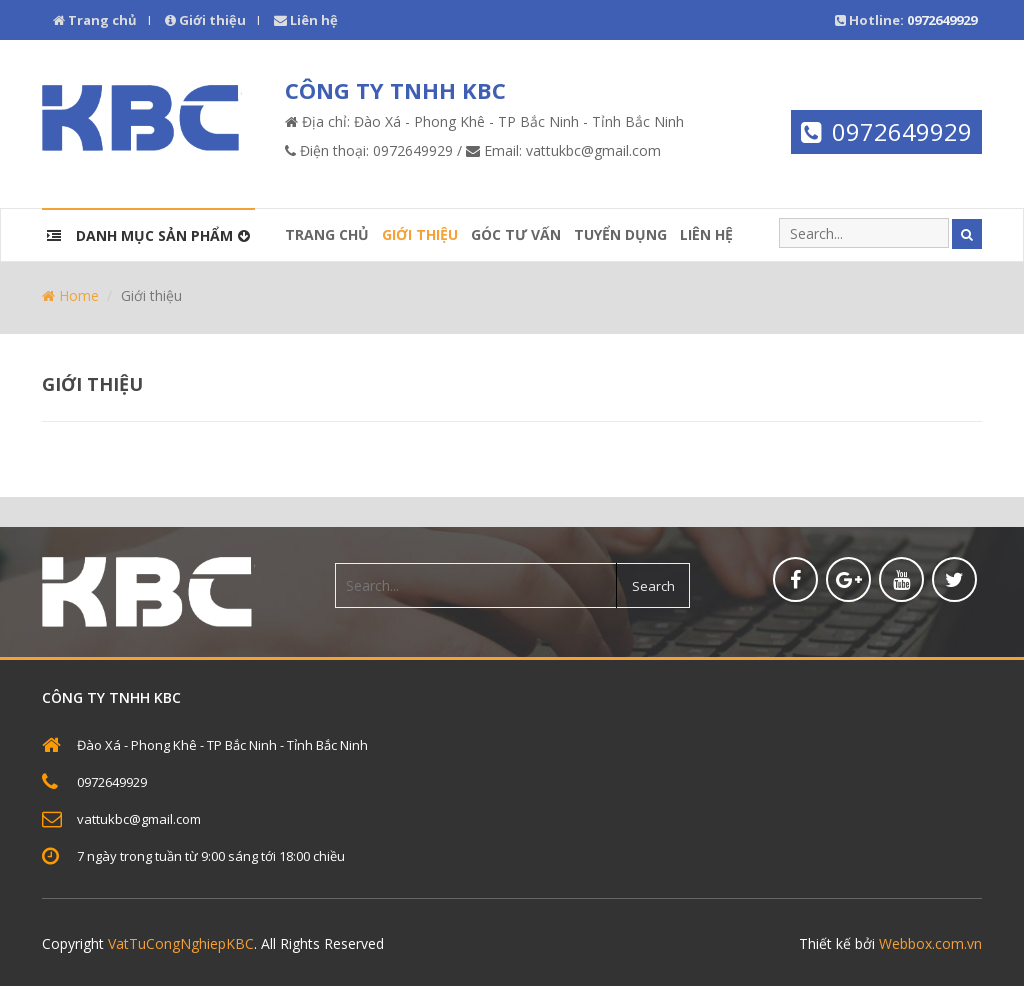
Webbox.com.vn (930, 943)
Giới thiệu (205, 20)
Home (70, 295)
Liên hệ (306, 20)
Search (653, 586)
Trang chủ (95, 20)
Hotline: (906, 20)
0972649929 (902, 131)
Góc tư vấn (516, 234)
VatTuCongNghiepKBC (181, 943)
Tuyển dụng (620, 234)
